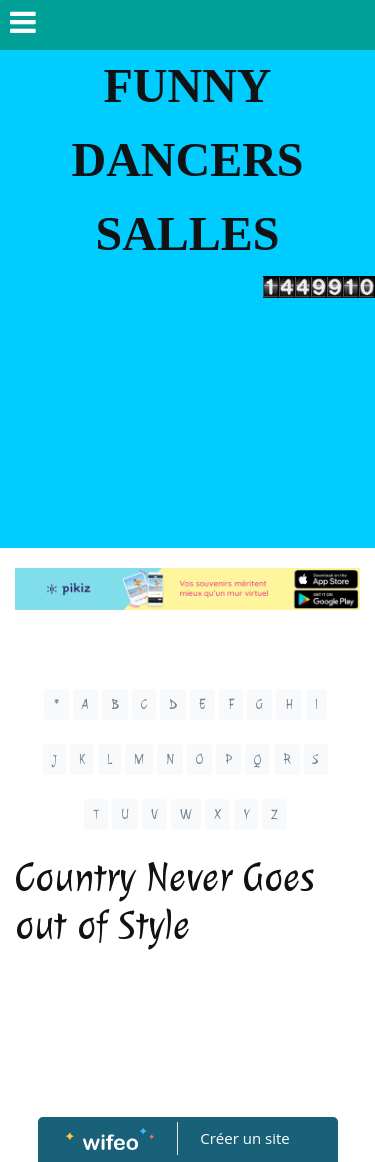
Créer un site (244, 1138)
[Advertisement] (187, 428)
